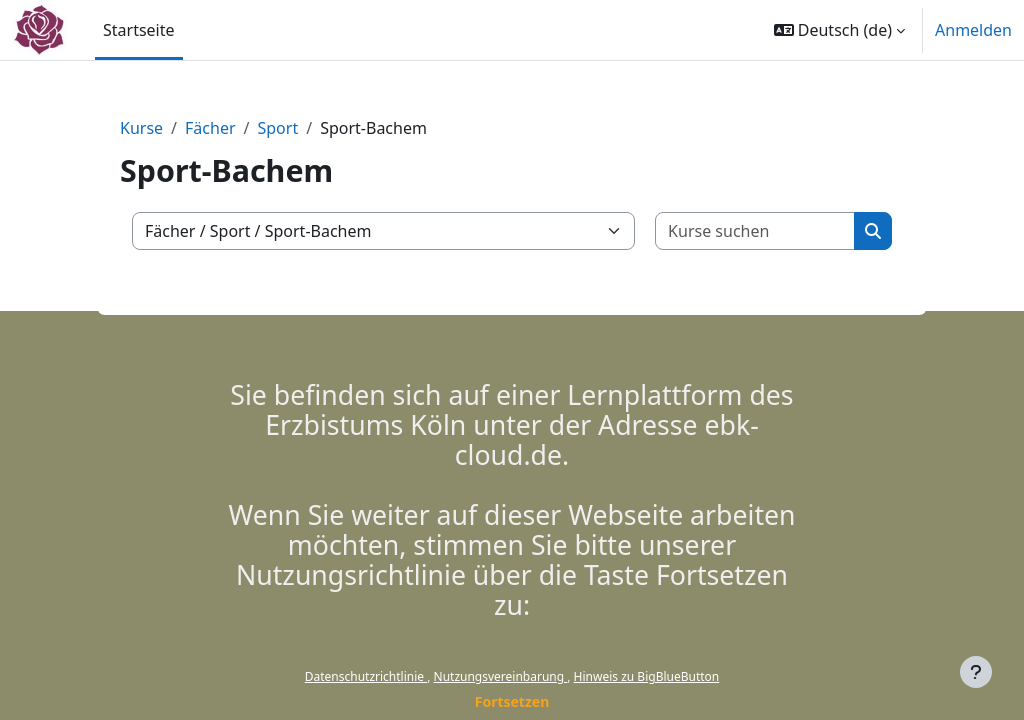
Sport (277, 128)
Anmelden (973, 30)
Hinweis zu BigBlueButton (647, 676)
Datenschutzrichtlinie (366, 676)
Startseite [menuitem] (139, 30)
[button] (839, 30)
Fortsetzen (512, 701)
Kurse (141, 128)
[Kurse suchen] (755, 231)
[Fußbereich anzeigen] (976, 672)
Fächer (210, 128)
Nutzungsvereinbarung (501, 676)
